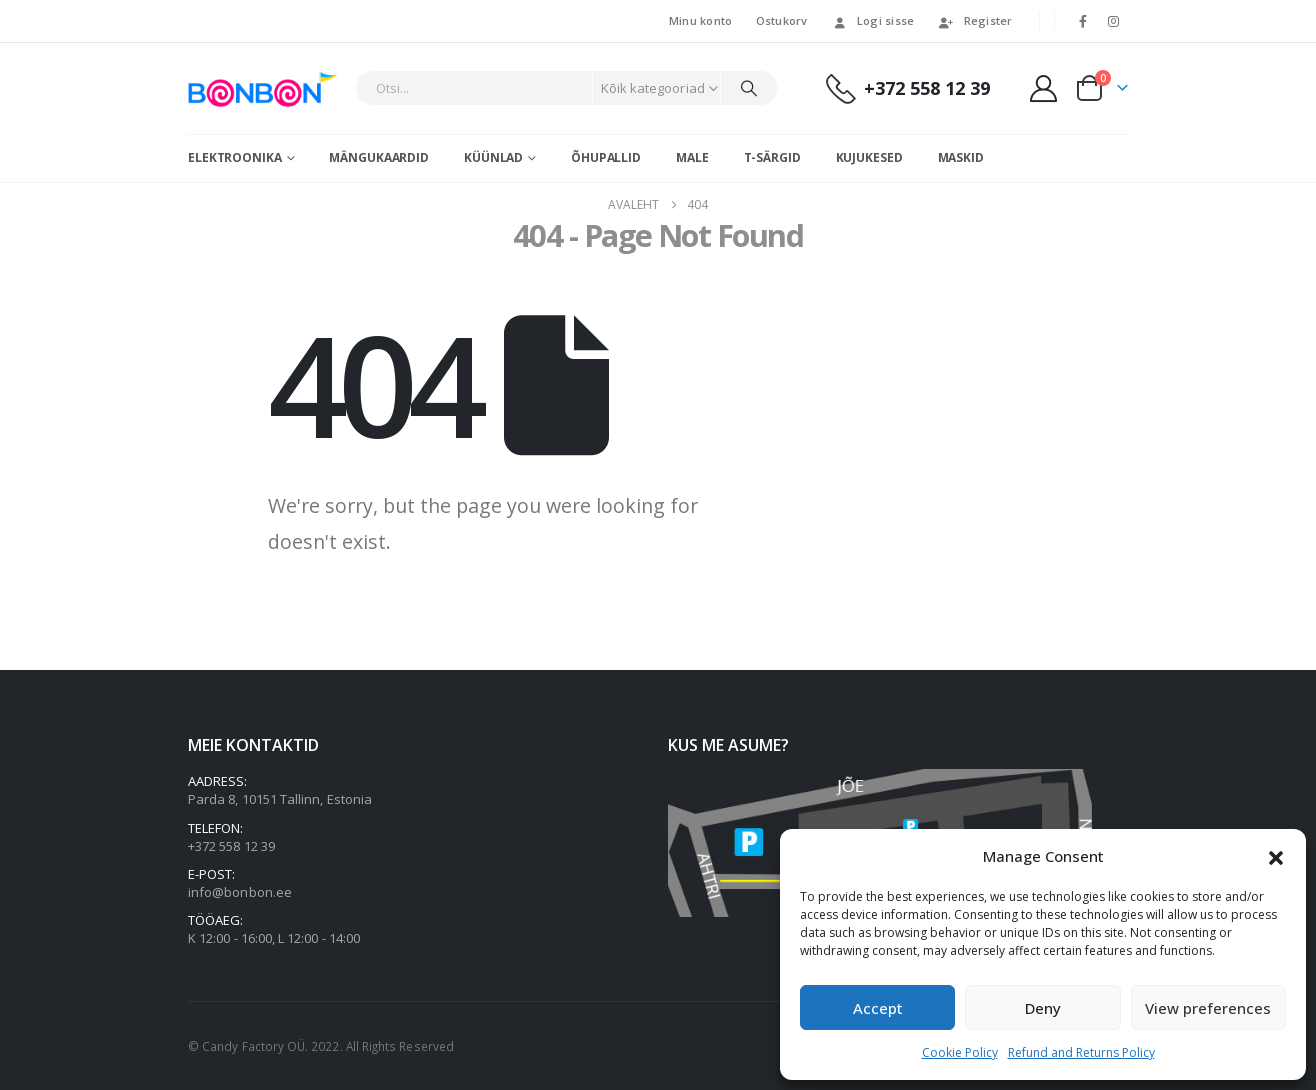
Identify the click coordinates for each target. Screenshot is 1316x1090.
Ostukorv (782, 20)
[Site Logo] (266, 88)
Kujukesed (869, 157)
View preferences (1208, 1008)
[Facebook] (1083, 21)
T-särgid (772, 157)
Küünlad (493, 157)
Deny (1043, 1008)
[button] (1276, 856)
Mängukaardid (379, 157)
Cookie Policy (960, 1052)
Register (975, 20)
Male (692, 157)
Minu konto (701, 20)
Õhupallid (606, 157)
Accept (878, 1008)
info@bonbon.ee (240, 892)
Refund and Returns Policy (1081, 1052)
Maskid (961, 157)
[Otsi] (749, 88)
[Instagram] (1114, 21)
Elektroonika (235, 157)
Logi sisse (873, 20)
